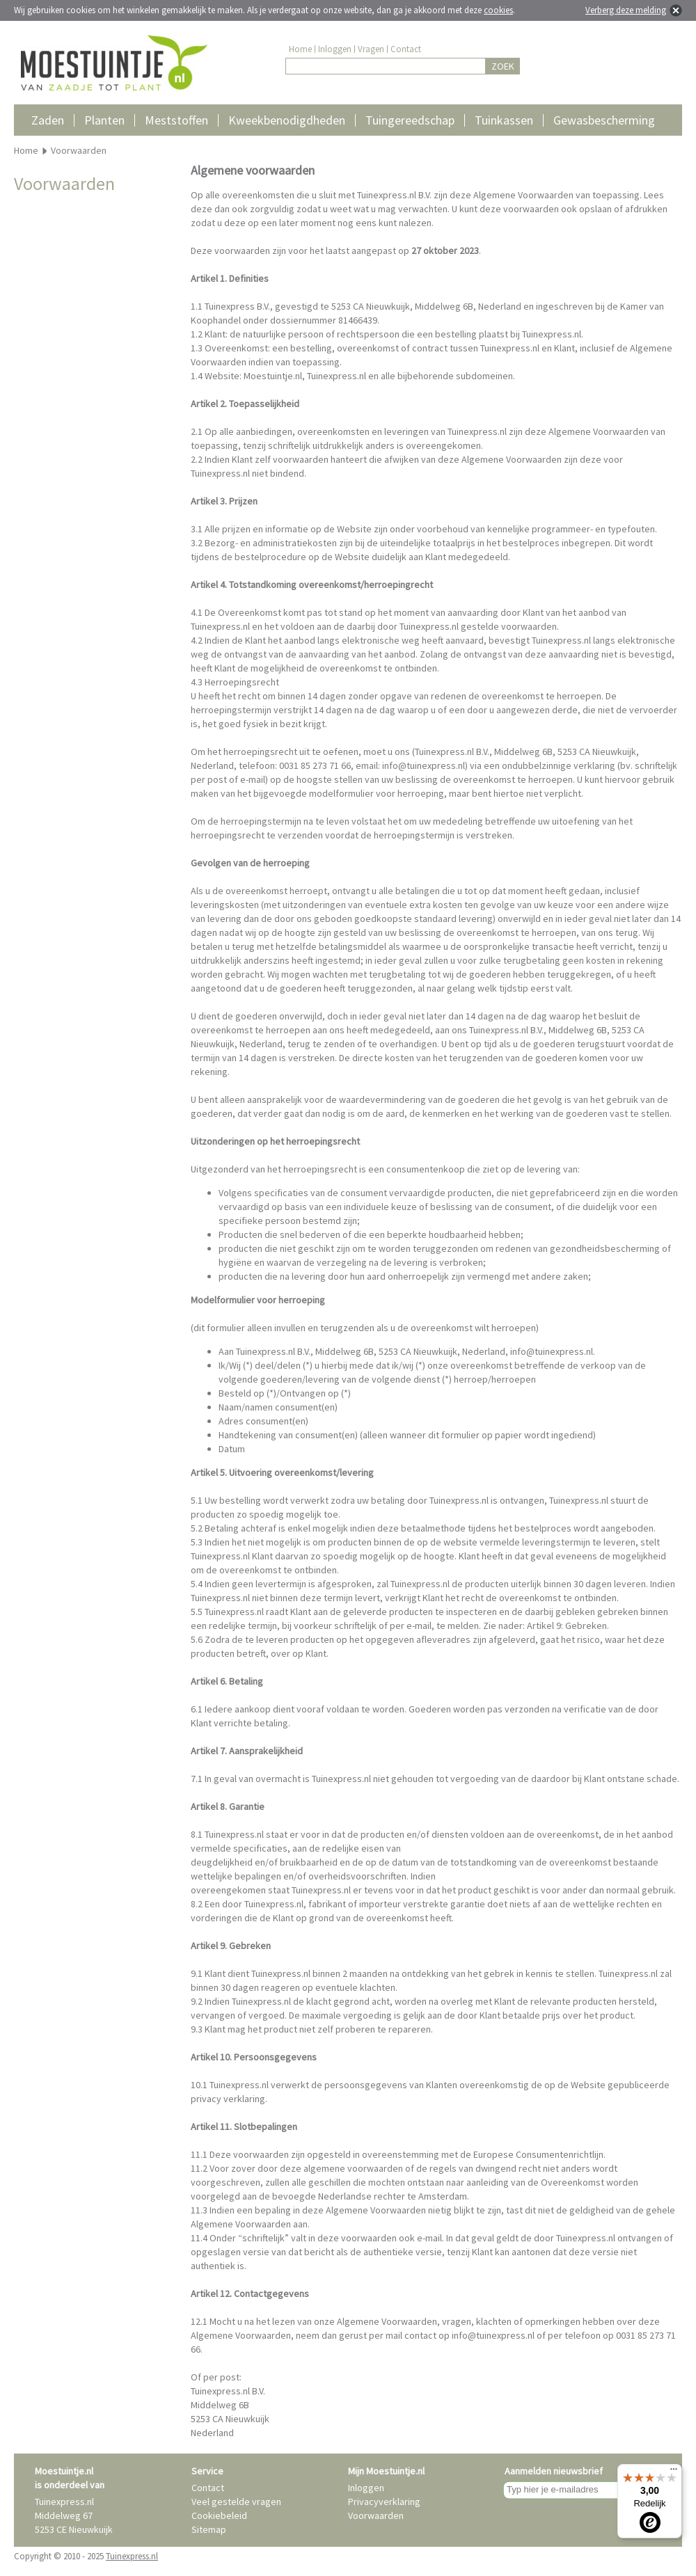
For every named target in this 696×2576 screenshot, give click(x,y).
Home (300, 49)
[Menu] (673, 2472)
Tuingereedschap (409, 120)
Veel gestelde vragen (236, 2501)
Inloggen (334, 49)
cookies (498, 10)
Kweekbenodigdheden (286, 120)
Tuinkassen (504, 120)
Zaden (47, 120)
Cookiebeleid (219, 2515)
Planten (104, 120)
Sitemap (208, 2529)
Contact (405, 49)
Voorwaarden (376, 2515)
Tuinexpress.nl (132, 2556)
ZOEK (502, 66)
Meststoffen (176, 120)
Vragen (371, 49)
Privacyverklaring (384, 2501)
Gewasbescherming (604, 120)
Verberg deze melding (625, 10)
